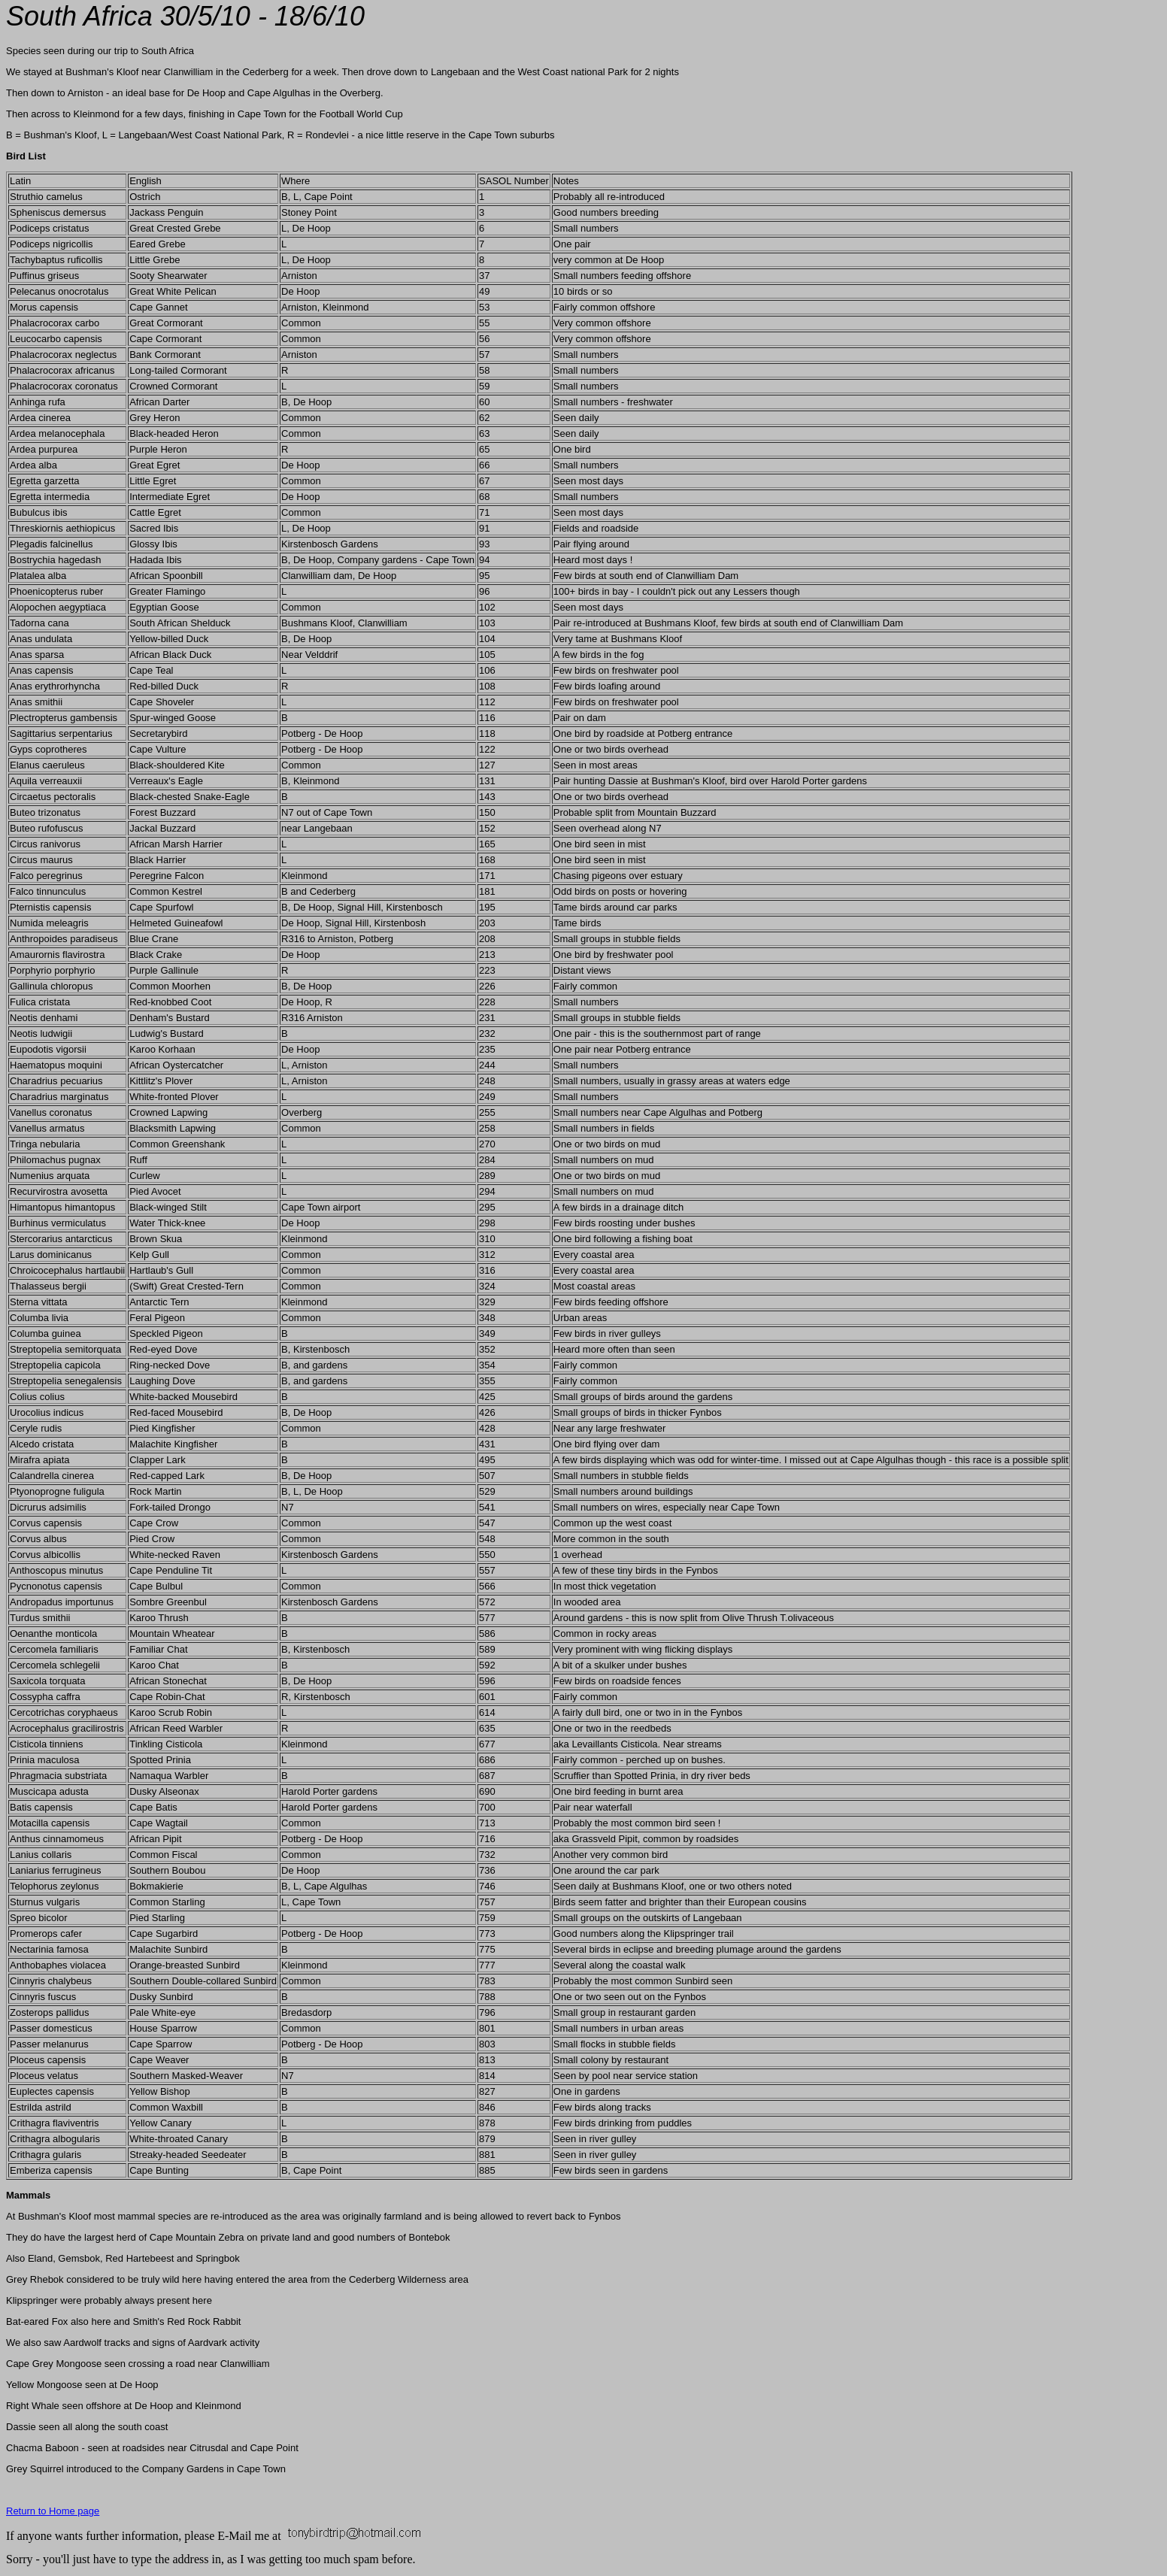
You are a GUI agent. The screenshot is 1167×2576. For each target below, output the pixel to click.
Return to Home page (52, 2511)
